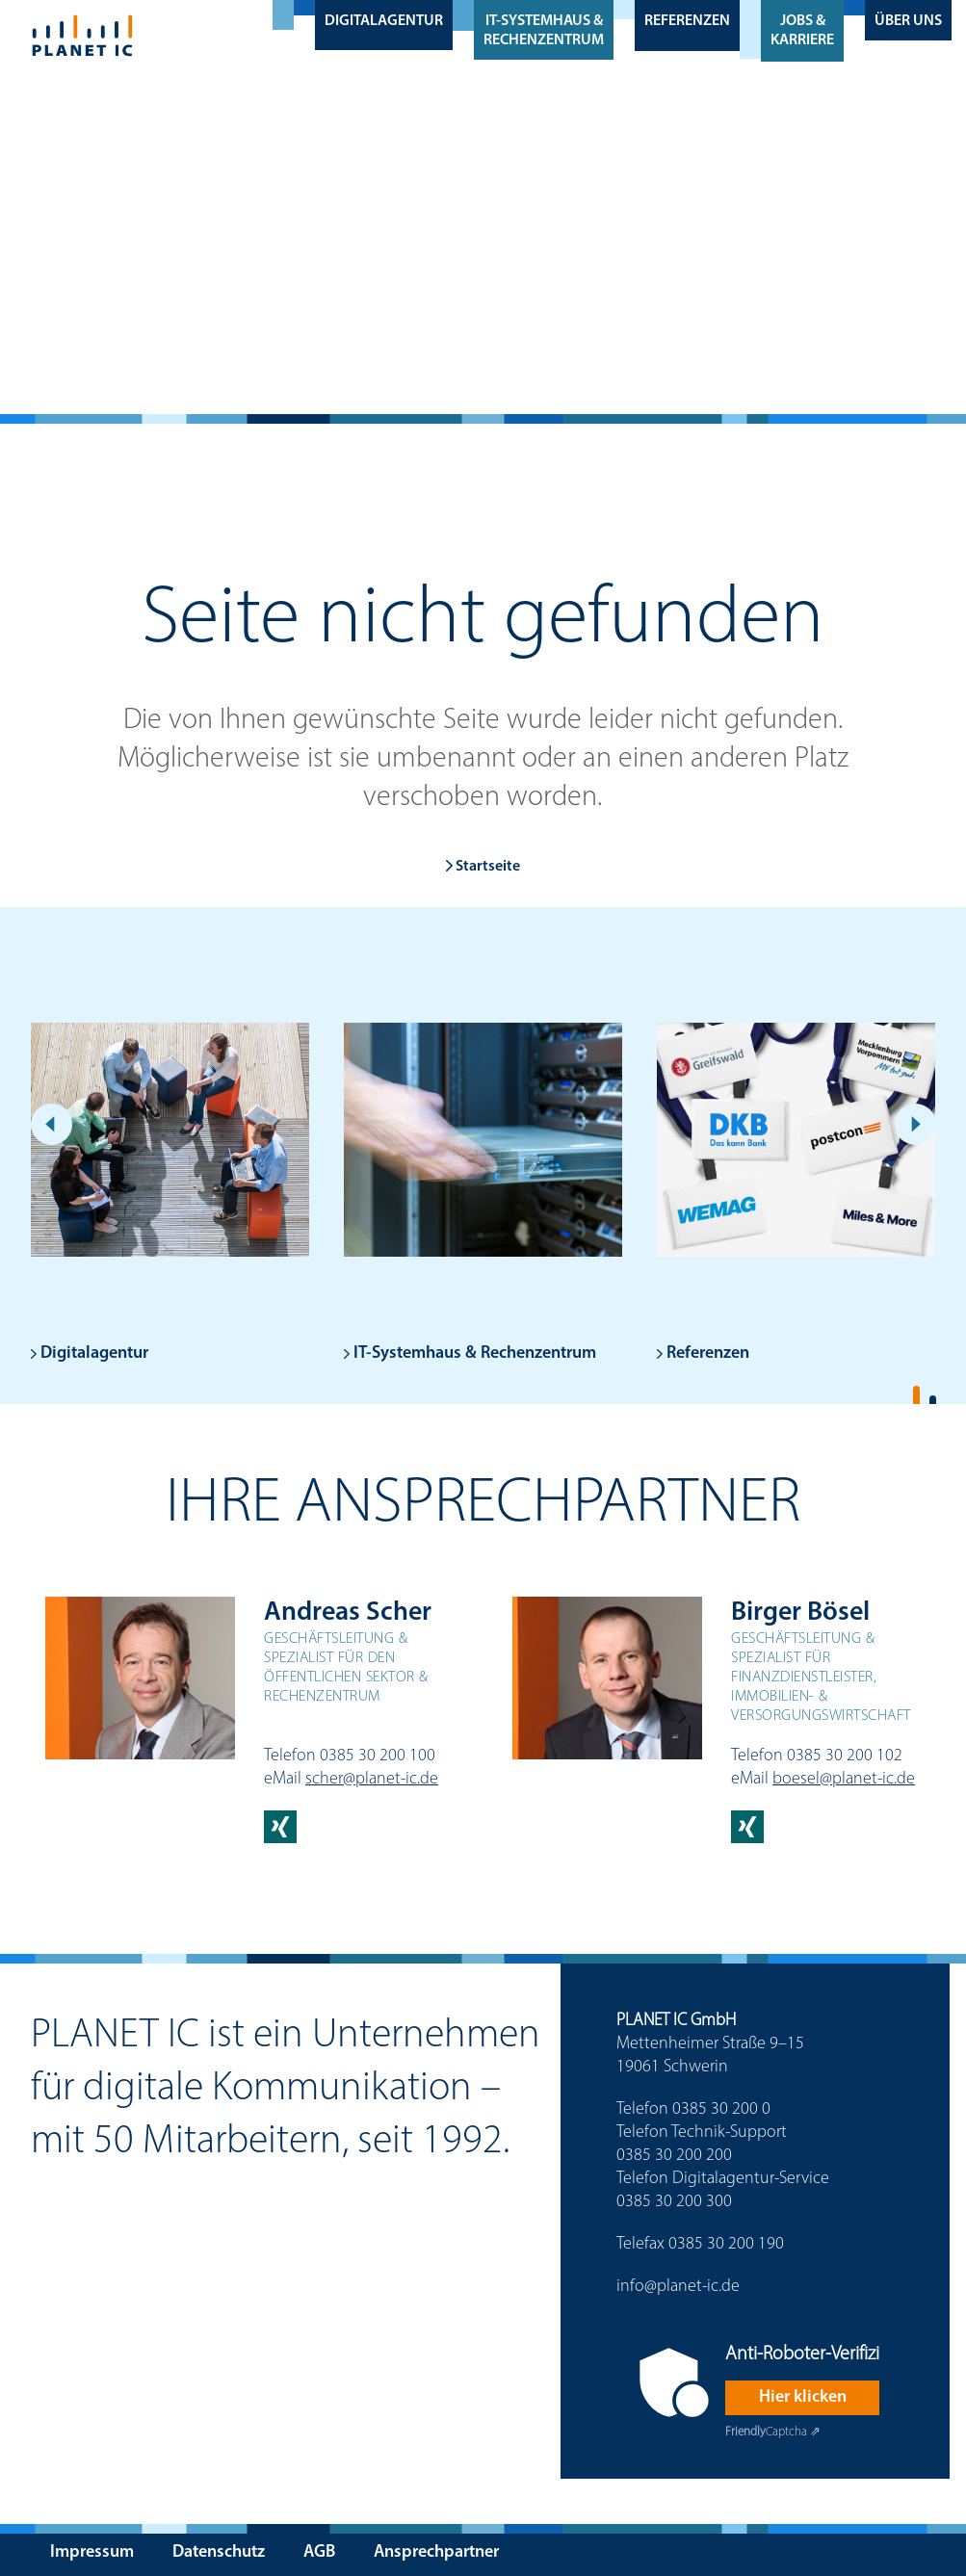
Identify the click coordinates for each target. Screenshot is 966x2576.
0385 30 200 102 (844, 1756)
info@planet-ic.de (678, 2286)
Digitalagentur (384, 21)
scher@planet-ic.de (371, 1779)
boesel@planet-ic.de (843, 1779)
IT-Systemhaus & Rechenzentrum (543, 30)
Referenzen (687, 21)
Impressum (92, 2552)
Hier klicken (803, 2397)
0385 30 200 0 (721, 2109)
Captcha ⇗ (773, 2432)
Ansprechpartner (436, 2552)
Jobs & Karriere (802, 30)
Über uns (908, 21)
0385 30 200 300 (674, 2202)
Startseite (483, 866)
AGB (319, 2552)
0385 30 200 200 (674, 2156)
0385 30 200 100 (377, 1756)
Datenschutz (218, 2552)
